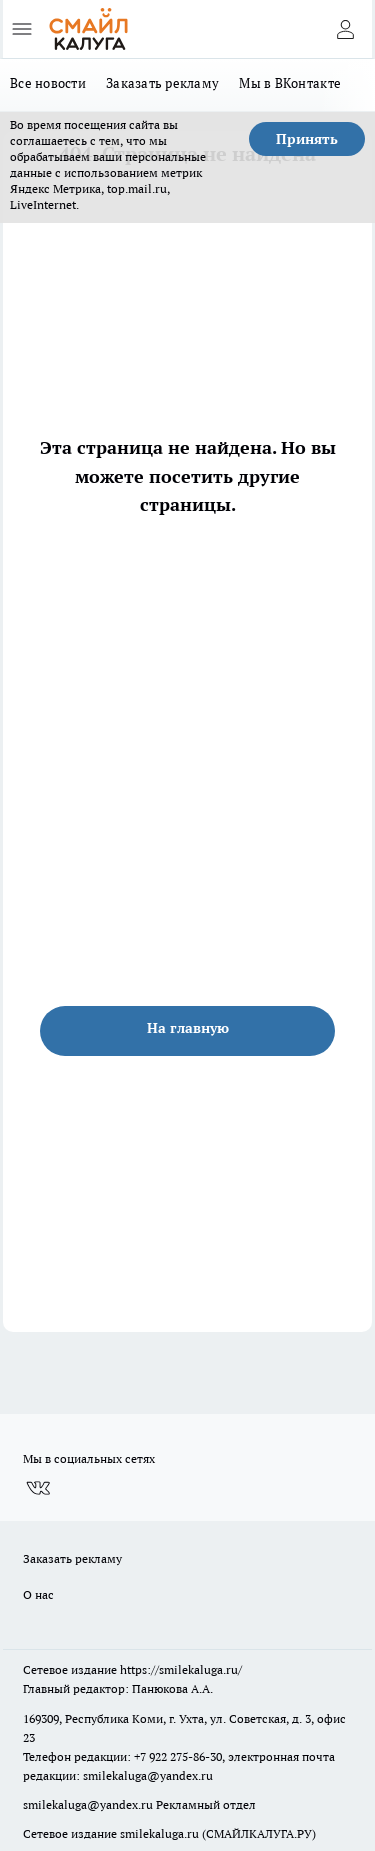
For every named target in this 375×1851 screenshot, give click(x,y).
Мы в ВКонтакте (290, 83)
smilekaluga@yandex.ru (148, 1775)
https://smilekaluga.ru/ (181, 1669)
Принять (307, 139)
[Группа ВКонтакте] (38, 1488)
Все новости (48, 83)
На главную (188, 1028)
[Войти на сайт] (345, 29)
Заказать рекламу (162, 83)
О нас (38, 1594)
